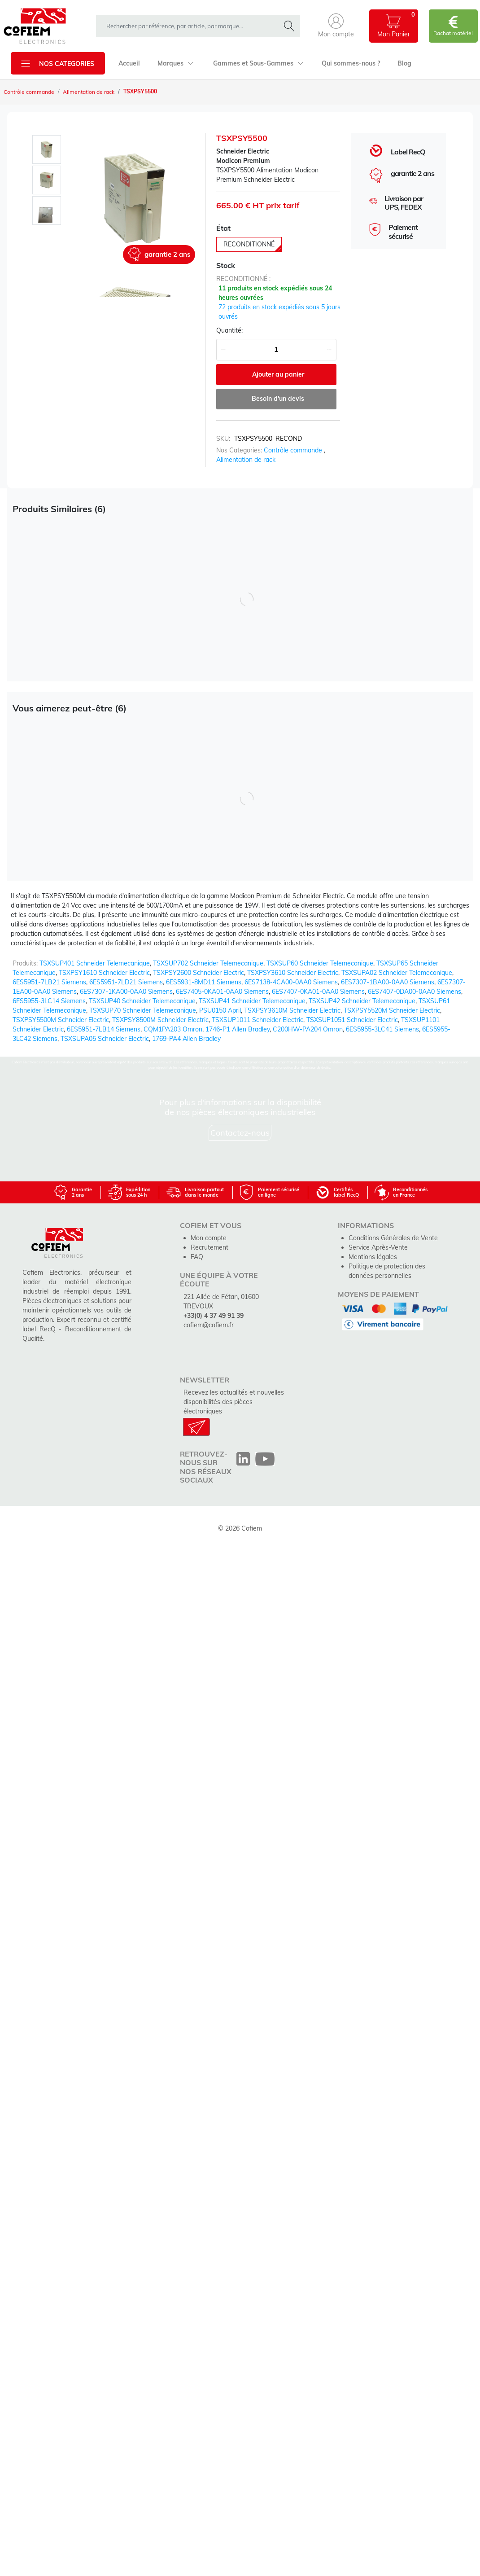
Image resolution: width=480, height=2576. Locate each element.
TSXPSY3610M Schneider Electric (292, 1010)
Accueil (129, 63)
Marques (175, 63)
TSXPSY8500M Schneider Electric (160, 1020)
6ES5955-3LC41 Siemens (382, 1029)
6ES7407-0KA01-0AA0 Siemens (318, 991)
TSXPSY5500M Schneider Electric (61, 1020)
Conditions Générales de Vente (393, 1238)
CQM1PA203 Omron (173, 1029)
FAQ (197, 1257)
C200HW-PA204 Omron (308, 1029)
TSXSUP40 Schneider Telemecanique (142, 1001)
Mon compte (209, 1238)
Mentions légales (373, 1257)
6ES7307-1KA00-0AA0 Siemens (126, 991)
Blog (404, 63)
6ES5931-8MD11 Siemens (203, 982)
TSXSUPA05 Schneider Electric (105, 1039)
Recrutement (209, 1247)
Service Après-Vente (378, 1247)
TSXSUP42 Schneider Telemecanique (362, 1001)
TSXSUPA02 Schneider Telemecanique (396, 973)
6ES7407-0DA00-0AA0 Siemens (414, 991)
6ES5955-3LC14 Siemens (49, 1001)
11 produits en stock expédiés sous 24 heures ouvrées (275, 293)
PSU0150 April (220, 1010)
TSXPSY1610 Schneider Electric (104, 973)
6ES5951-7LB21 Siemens (49, 982)
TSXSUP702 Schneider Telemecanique (208, 963)
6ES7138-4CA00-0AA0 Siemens (291, 982)
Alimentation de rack (88, 91)
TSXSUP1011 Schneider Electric (257, 1020)
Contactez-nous (240, 1133)
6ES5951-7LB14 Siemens (103, 1029)
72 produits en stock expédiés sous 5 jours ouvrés (279, 311)
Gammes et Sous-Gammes (258, 63)
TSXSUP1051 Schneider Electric (352, 1020)
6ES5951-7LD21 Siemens (126, 982)
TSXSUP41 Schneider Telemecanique (252, 1001)
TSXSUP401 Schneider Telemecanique (94, 963)
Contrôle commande (29, 91)
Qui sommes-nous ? (351, 63)
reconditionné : (243, 279)
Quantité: (229, 330)
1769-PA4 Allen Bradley (186, 1039)
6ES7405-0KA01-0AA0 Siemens (222, 991)
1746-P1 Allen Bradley (237, 1029)
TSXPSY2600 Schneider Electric (198, 973)
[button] (336, 26)
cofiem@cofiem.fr (208, 1325)
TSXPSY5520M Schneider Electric (392, 1010)
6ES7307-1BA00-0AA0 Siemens (387, 982)
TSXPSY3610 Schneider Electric (292, 973)
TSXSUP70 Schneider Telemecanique (142, 1010)
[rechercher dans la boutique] (190, 26)
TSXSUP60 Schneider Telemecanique (319, 963)
